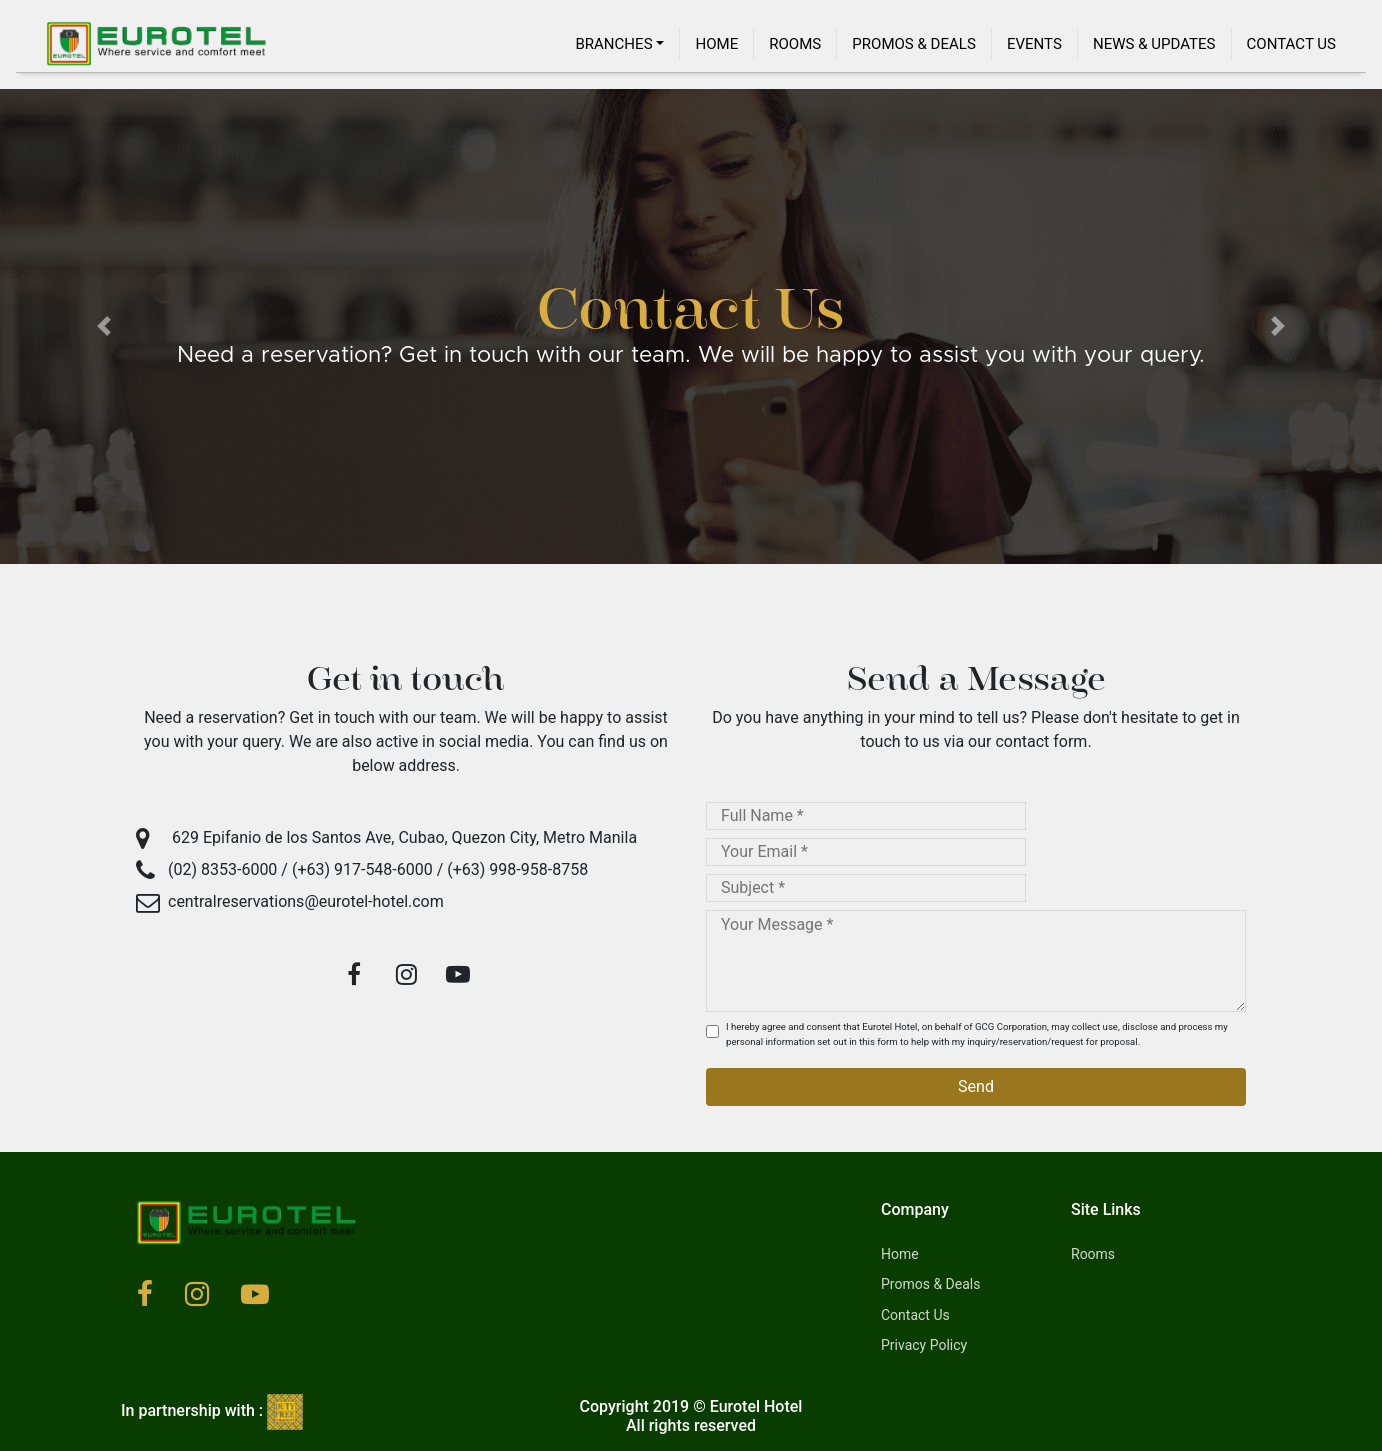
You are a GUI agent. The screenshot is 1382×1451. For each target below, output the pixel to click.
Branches (613, 44)
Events (1034, 44)
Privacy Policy (924, 1345)
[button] (103, 326)
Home (716, 44)
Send (976, 1086)
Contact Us (1291, 44)
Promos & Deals (914, 44)
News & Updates (1154, 44)
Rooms (795, 44)
